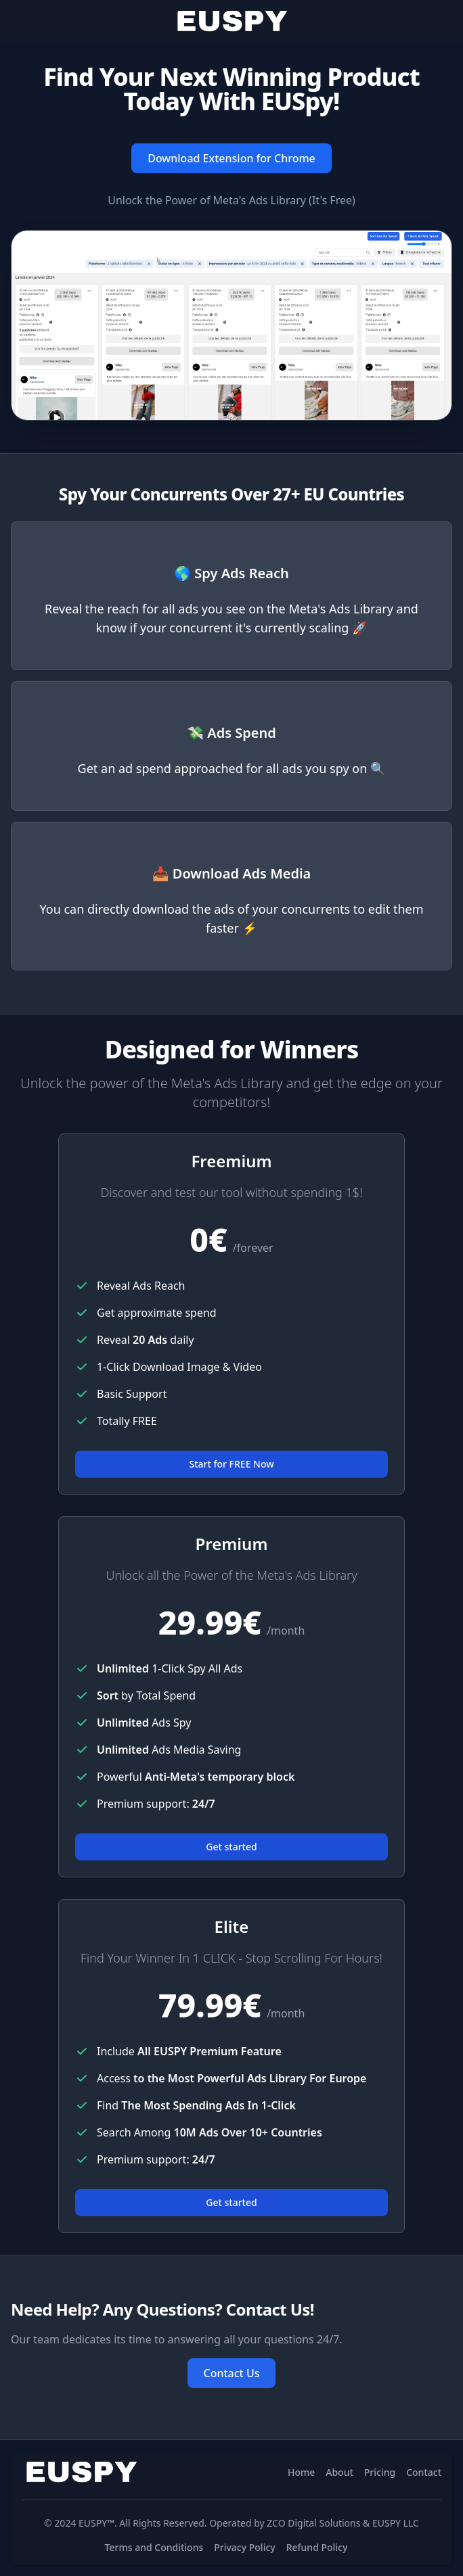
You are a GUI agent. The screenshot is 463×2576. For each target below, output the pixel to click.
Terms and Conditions (154, 2547)
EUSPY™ (96, 2522)
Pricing (379, 2472)
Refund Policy (317, 2547)
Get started (231, 1846)
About (339, 2472)
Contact (423, 2472)
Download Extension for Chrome (231, 158)
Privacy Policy (244, 2547)
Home (301, 2472)
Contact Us (232, 2373)
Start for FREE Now (231, 1463)
